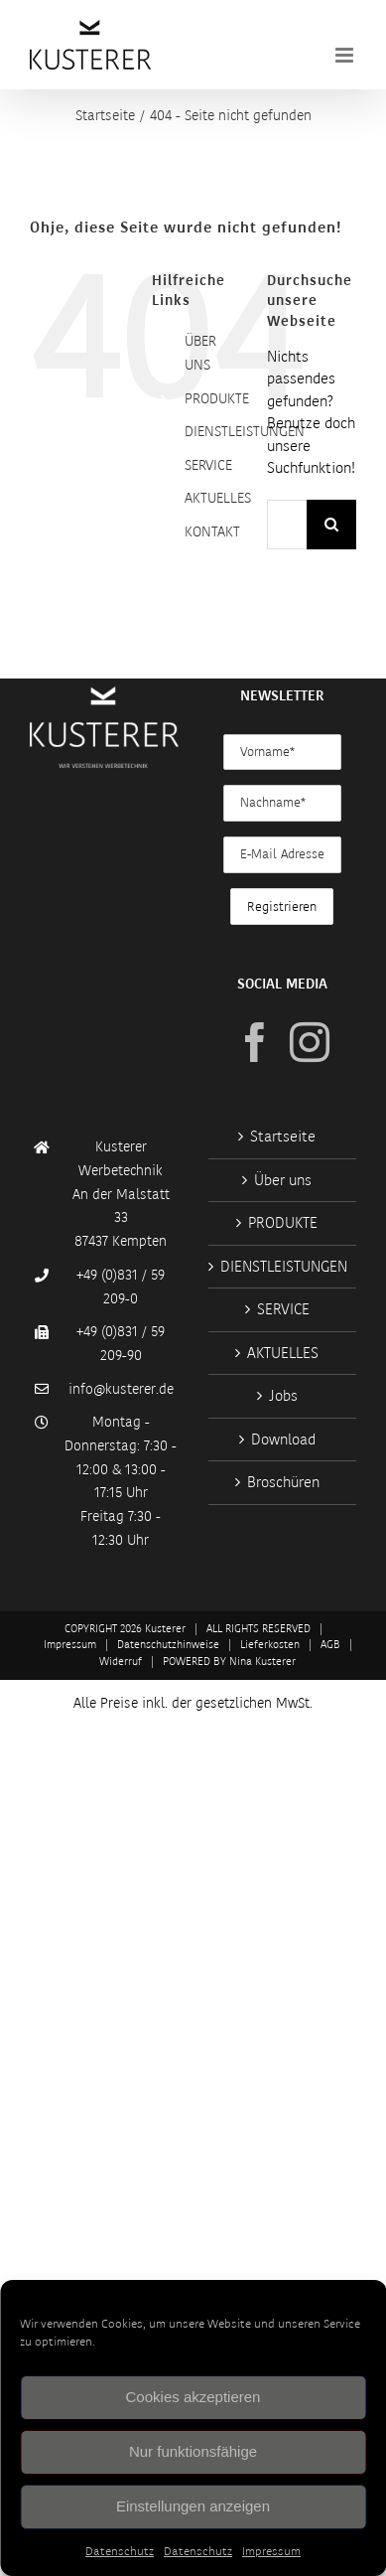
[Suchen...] (287, 524)
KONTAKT (212, 531)
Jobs (283, 1396)
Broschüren (283, 1482)
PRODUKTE (217, 398)
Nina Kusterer (262, 1661)
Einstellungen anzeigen (193, 2506)
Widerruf (120, 1661)
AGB (330, 1644)
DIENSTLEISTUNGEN (245, 431)
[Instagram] (309, 1042)
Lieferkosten (270, 1644)
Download (283, 1439)
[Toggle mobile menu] (345, 55)
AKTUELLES (218, 498)
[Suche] (331, 524)
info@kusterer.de (121, 1389)
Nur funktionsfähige (193, 2451)
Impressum (271, 2551)
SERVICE (208, 465)
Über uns (283, 1180)
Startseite (283, 1136)
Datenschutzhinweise (168, 1644)
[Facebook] (255, 1042)
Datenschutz (119, 2551)
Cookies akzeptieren (193, 2396)
